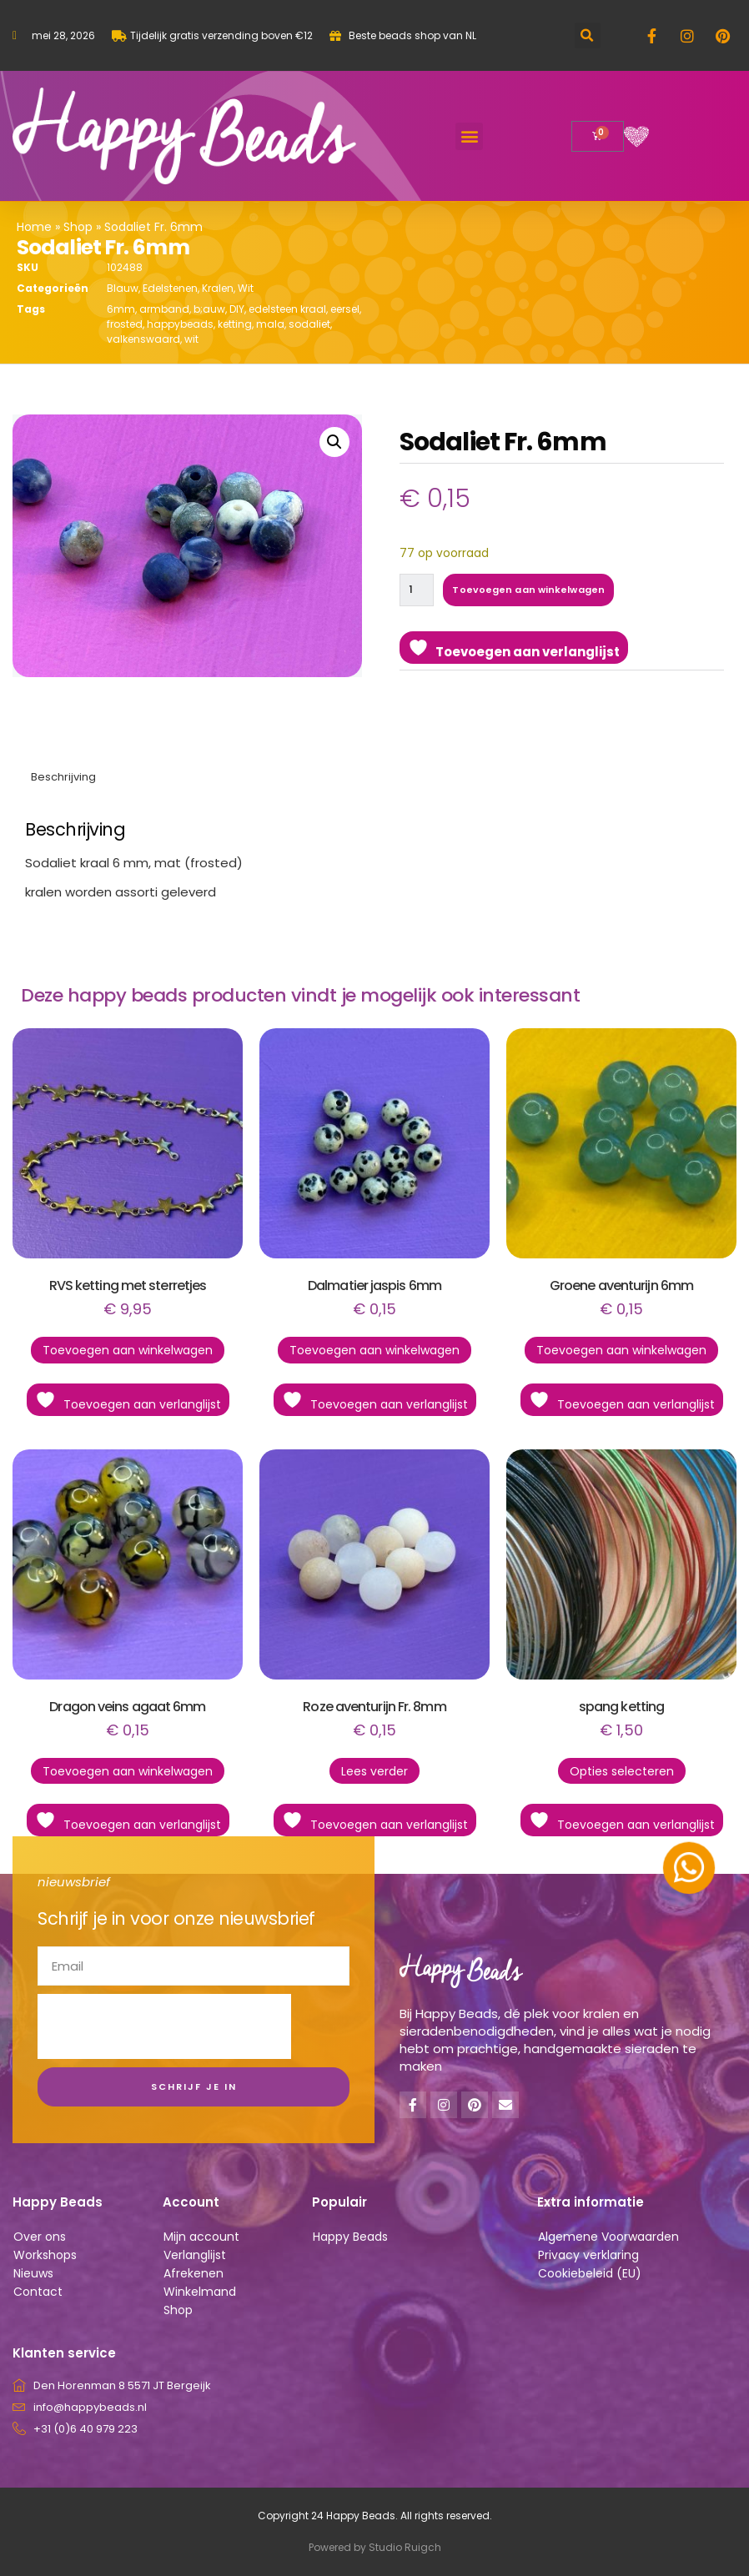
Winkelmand (199, 2291)
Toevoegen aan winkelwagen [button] (128, 1350)
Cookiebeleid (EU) (589, 2273)
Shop (78, 226)
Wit (246, 288)
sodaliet (309, 324)
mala (270, 324)
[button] (588, 35)
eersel (344, 309)
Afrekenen (193, 2273)
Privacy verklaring (588, 2255)
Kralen (218, 288)
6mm (121, 309)
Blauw (122, 288)
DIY (236, 309)
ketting (235, 324)
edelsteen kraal (287, 309)
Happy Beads (350, 2236)
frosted (125, 324)
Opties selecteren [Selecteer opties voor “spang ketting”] (622, 1771)
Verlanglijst (194, 2255)
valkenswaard (143, 339)
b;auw (209, 309)
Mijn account (201, 2236)
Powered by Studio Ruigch (375, 2547)
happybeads (180, 324)
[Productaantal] (418, 590)
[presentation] (164, 2026)
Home (34, 226)
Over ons (39, 2236)
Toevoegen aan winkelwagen (531, 590)
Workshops (45, 2255)
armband (164, 309)
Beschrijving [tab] (63, 777)
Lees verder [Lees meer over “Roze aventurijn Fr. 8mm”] (374, 1771)
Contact (38, 2291)
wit (191, 339)
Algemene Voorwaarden (608, 2236)
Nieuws (33, 2273)
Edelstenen (170, 288)
